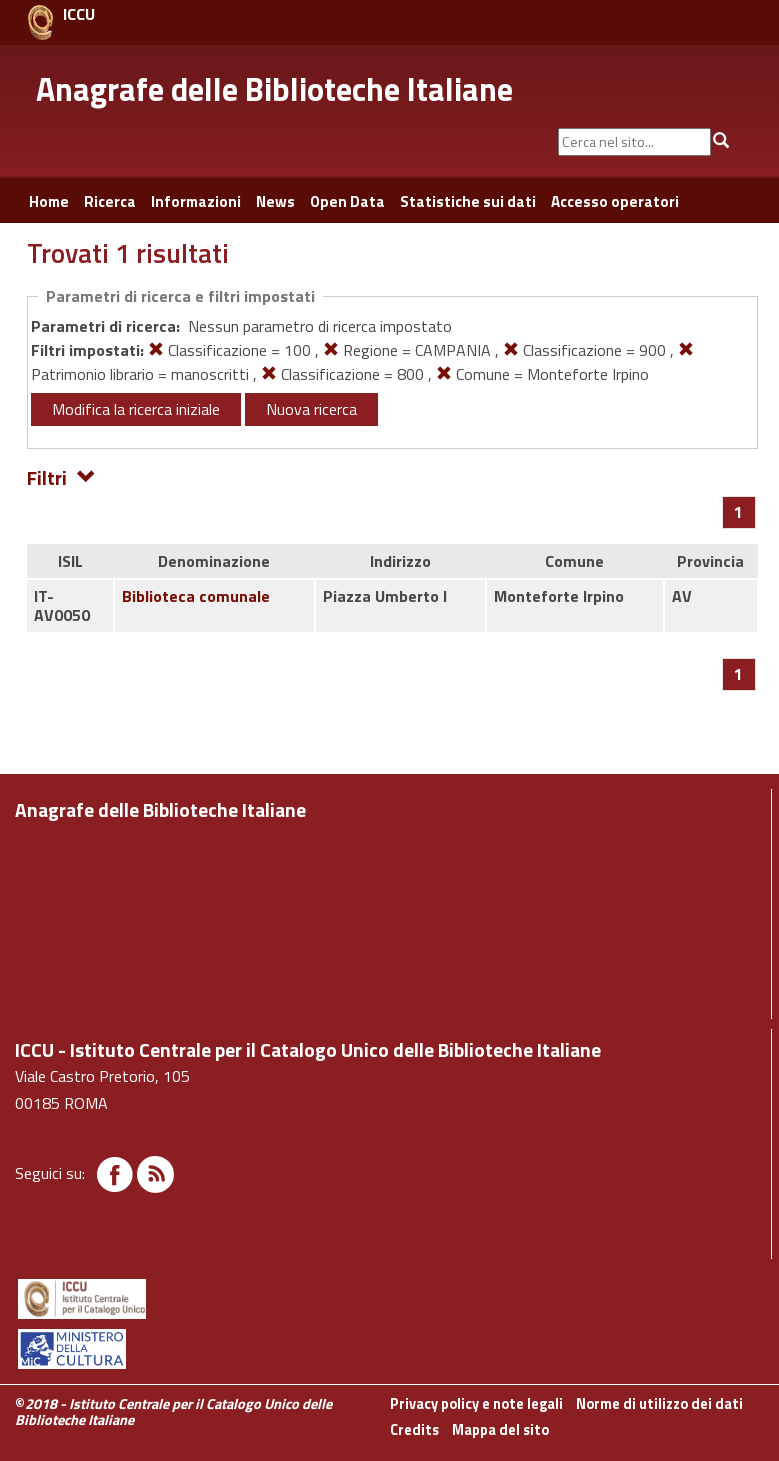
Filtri (61, 476)
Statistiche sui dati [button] (468, 201)
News (275, 201)
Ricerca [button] (110, 201)
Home (49, 201)
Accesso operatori (615, 201)
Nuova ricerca (311, 409)
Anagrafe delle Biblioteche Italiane (274, 89)
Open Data (347, 201)
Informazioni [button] (196, 201)
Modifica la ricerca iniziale (136, 409)
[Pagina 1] (738, 512)
